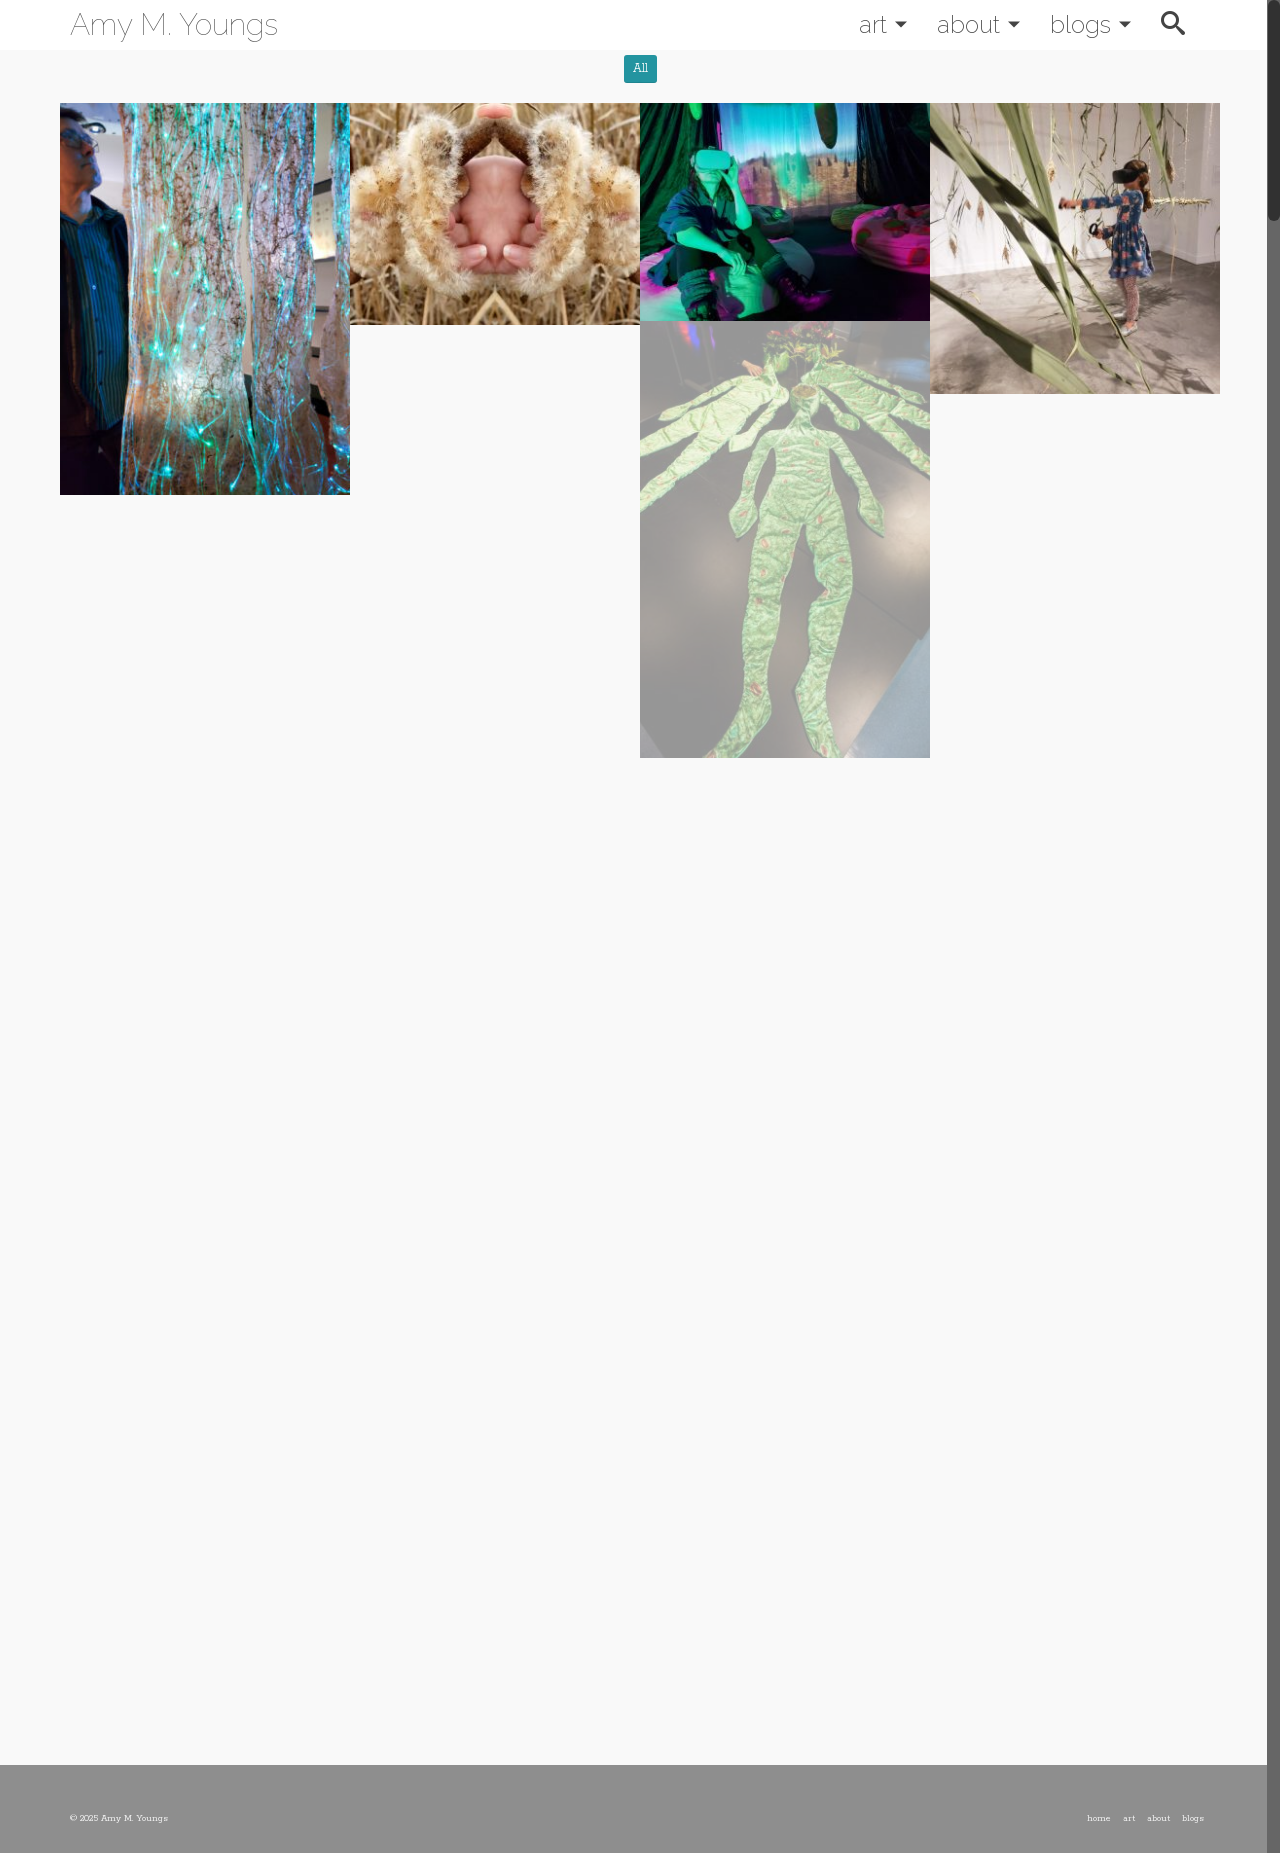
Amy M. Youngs (174, 24)
